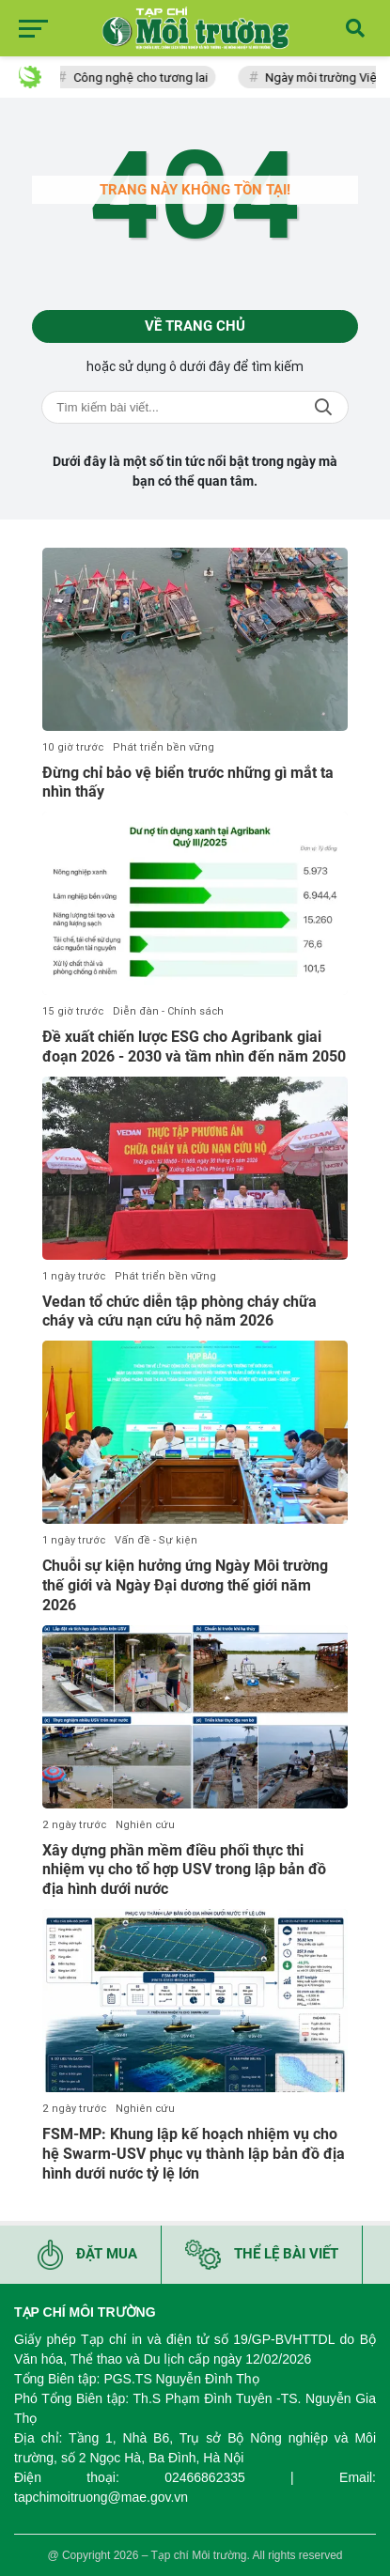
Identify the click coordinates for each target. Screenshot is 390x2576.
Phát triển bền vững (163, 747)
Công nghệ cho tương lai (145, 77)
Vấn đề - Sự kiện (156, 1540)
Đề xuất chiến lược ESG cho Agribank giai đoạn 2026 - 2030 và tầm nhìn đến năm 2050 (194, 1046)
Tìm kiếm (323, 407)
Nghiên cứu (145, 1825)
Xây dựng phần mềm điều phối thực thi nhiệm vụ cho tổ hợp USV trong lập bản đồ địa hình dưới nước (184, 1870)
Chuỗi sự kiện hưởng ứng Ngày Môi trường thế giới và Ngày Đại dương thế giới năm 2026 (185, 1585)
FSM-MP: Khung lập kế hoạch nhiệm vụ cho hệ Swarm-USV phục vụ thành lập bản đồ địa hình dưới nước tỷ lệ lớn (193, 2153)
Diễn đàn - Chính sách (168, 1011)
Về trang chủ (195, 326)
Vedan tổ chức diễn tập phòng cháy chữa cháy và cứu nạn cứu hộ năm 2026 (179, 1311)
